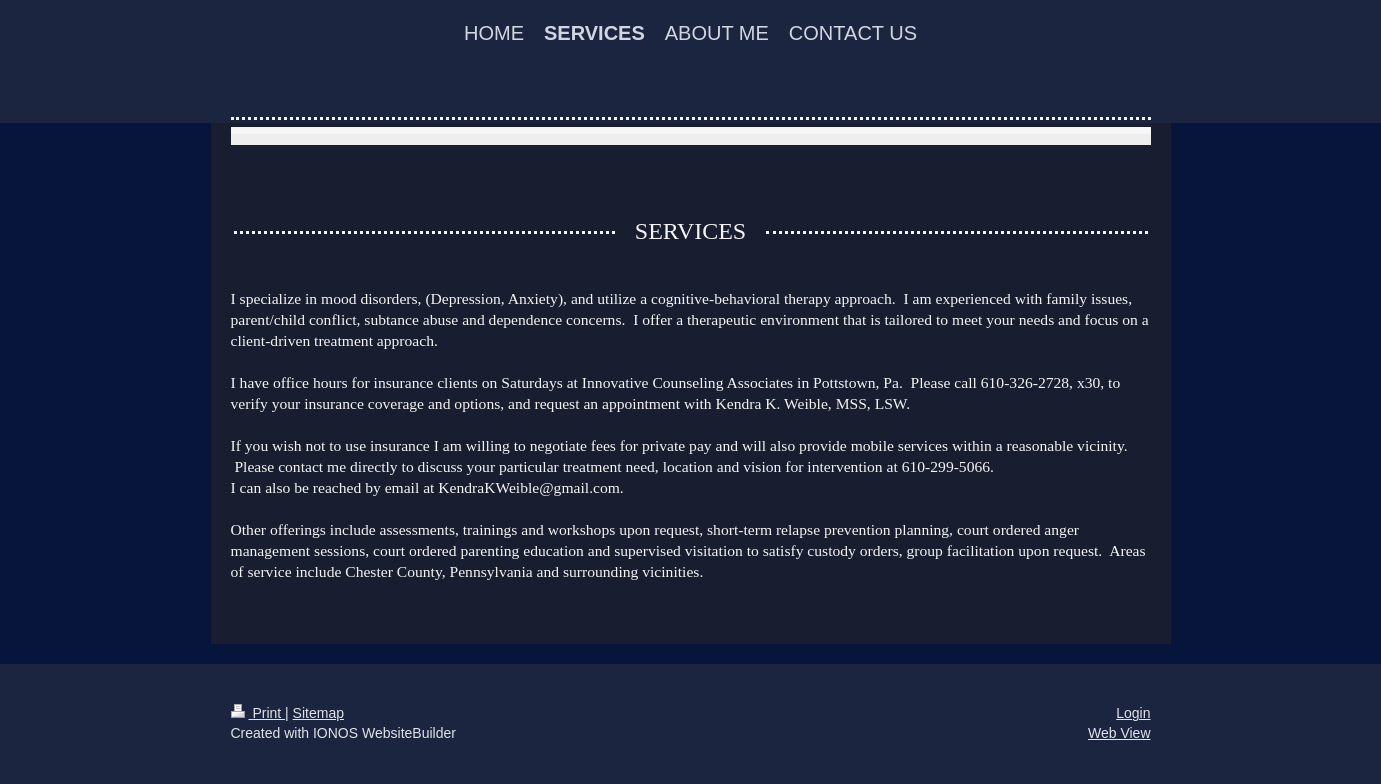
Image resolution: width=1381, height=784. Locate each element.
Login (1133, 713)
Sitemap (318, 713)
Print (258, 713)
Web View (1119, 733)
